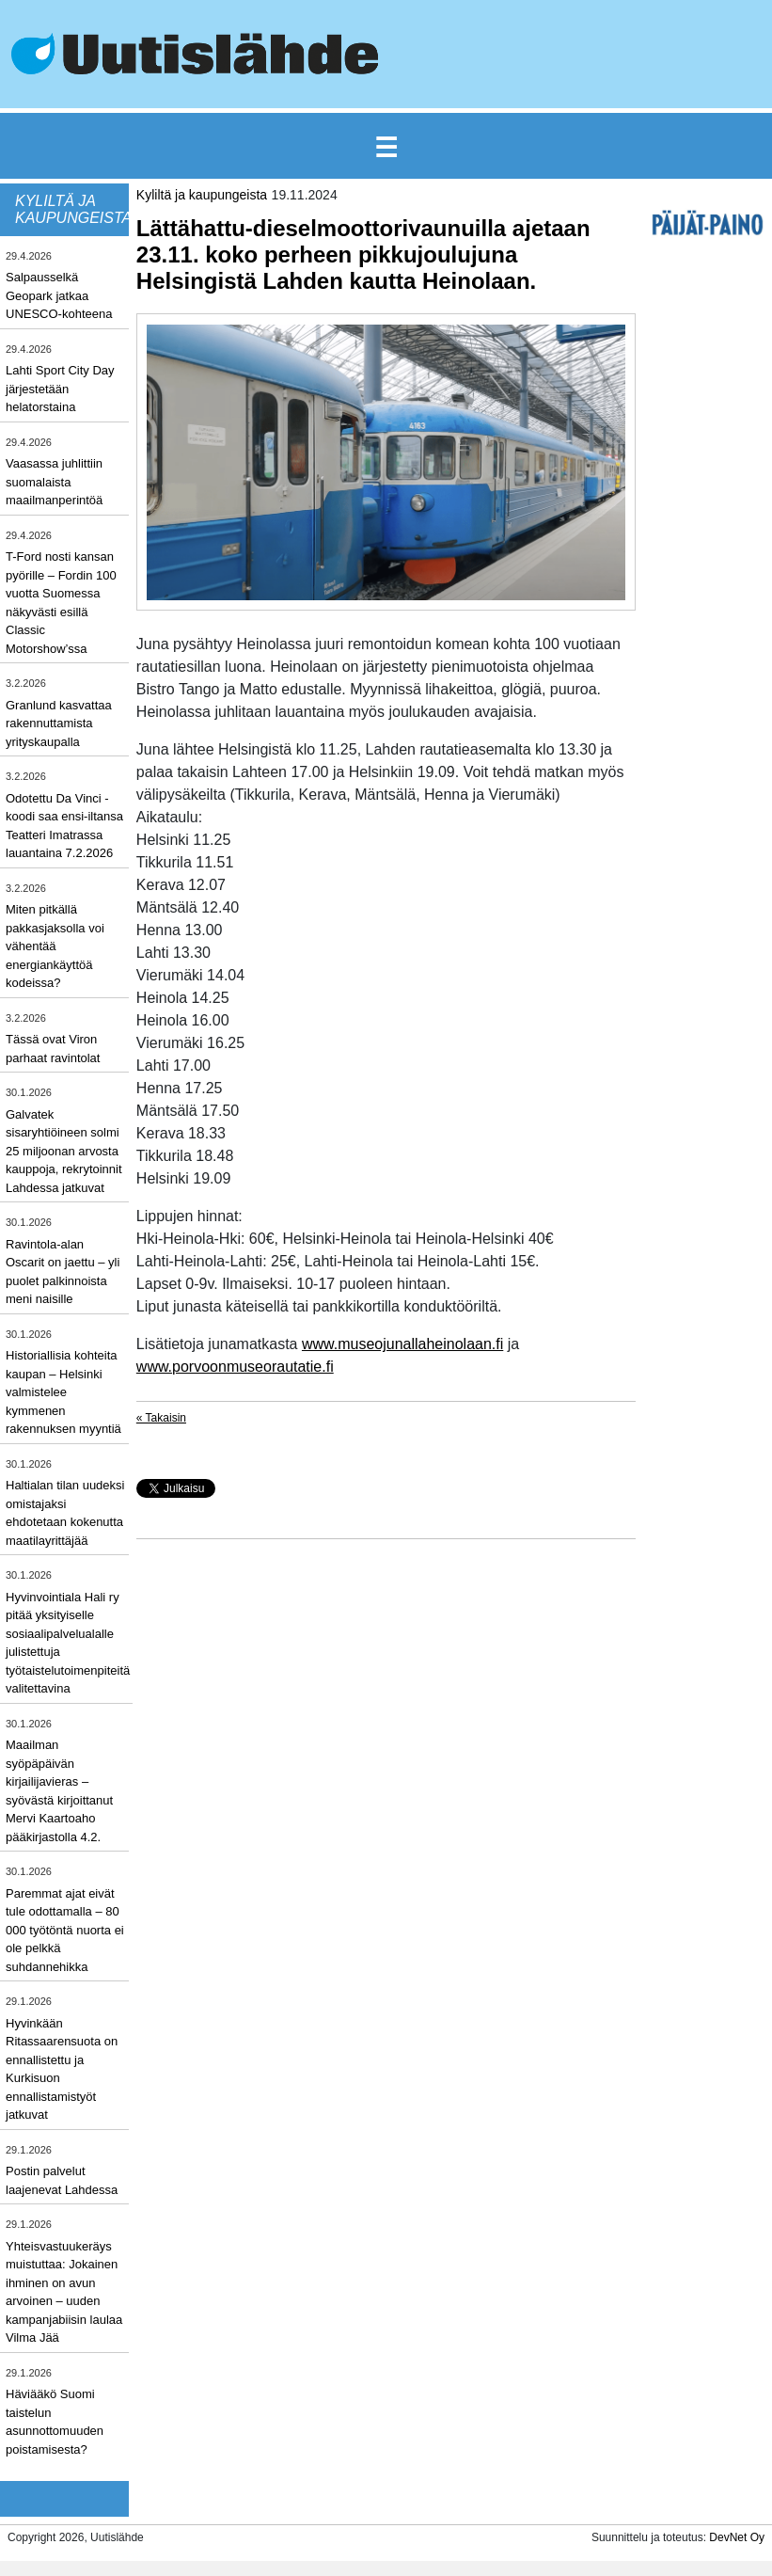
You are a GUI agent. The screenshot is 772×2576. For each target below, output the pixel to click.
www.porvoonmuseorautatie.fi (235, 1367)
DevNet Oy (736, 2537)
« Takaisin (161, 1417)
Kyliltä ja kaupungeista (201, 194)
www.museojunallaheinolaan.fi (402, 1344)
